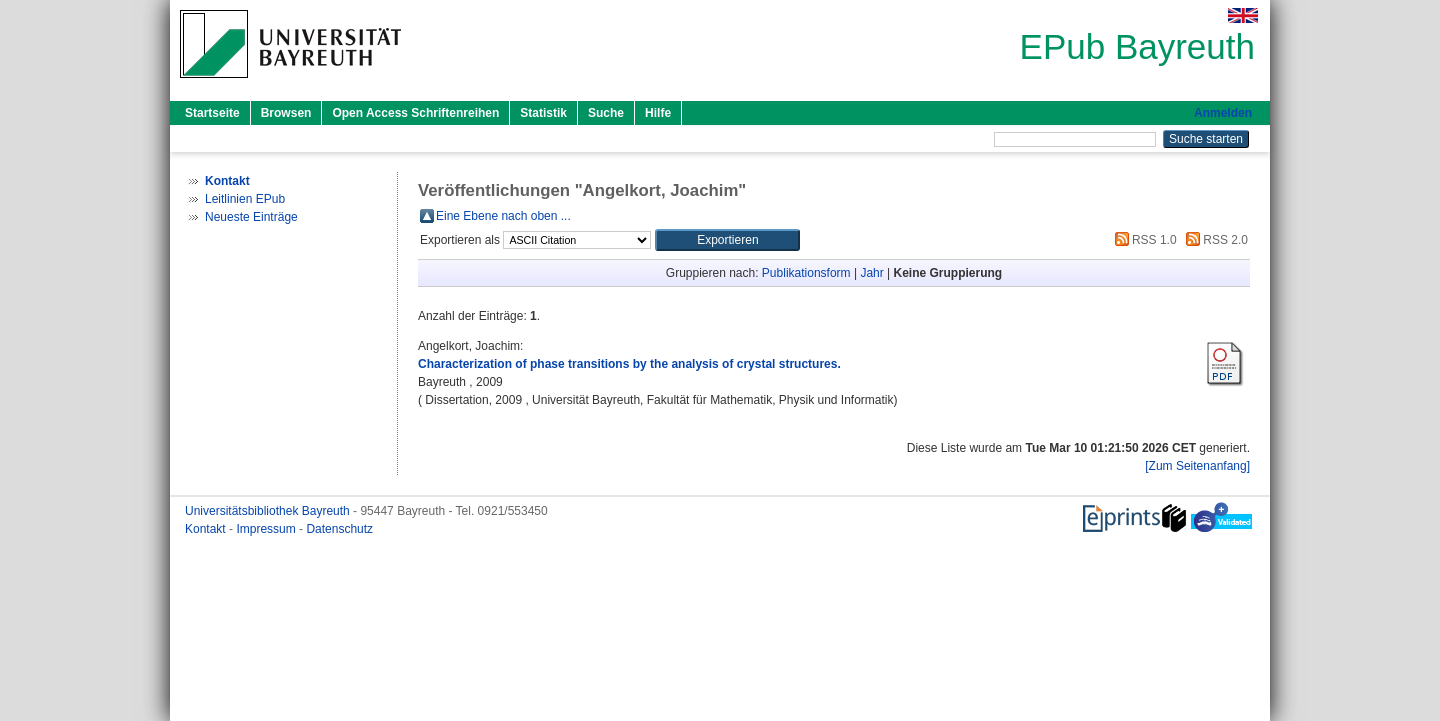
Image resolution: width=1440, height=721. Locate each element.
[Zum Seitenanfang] (1197, 466)
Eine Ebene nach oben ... (503, 216)
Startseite (212, 113)
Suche (606, 113)
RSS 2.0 (1214, 240)
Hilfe (658, 113)
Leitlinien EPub (245, 199)
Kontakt (207, 529)
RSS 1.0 (1143, 240)
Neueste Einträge (251, 217)
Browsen (286, 113)
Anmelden (1223, 113)
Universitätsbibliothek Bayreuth (269, 511)
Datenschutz (339, 529)
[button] (727, 240)
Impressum (267, 529)
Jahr (871, 273)
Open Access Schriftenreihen (415, 113)
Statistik (543, 113)
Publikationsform (806, 273)
